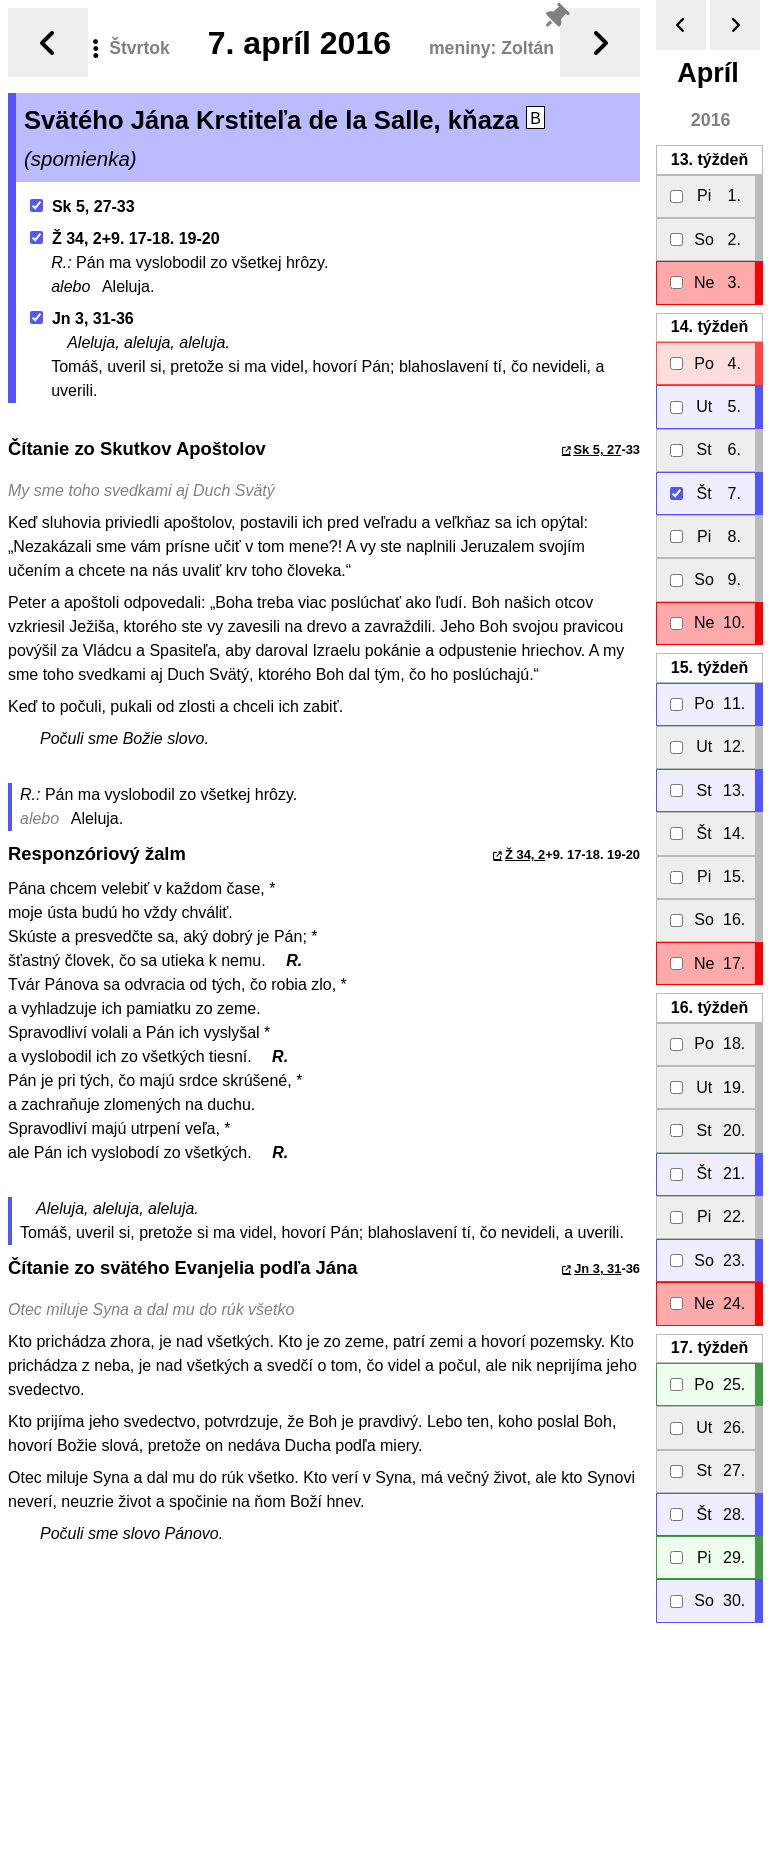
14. (709, 326)
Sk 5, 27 (597, 449)
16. (709, 1007)
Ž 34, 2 (525, 854)
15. (709, 667)
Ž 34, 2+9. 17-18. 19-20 (125, 238)
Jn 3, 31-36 (82, 318)
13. (709, 159)
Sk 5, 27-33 (82, 206)
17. (709, 1347)
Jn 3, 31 (597, 1268)
